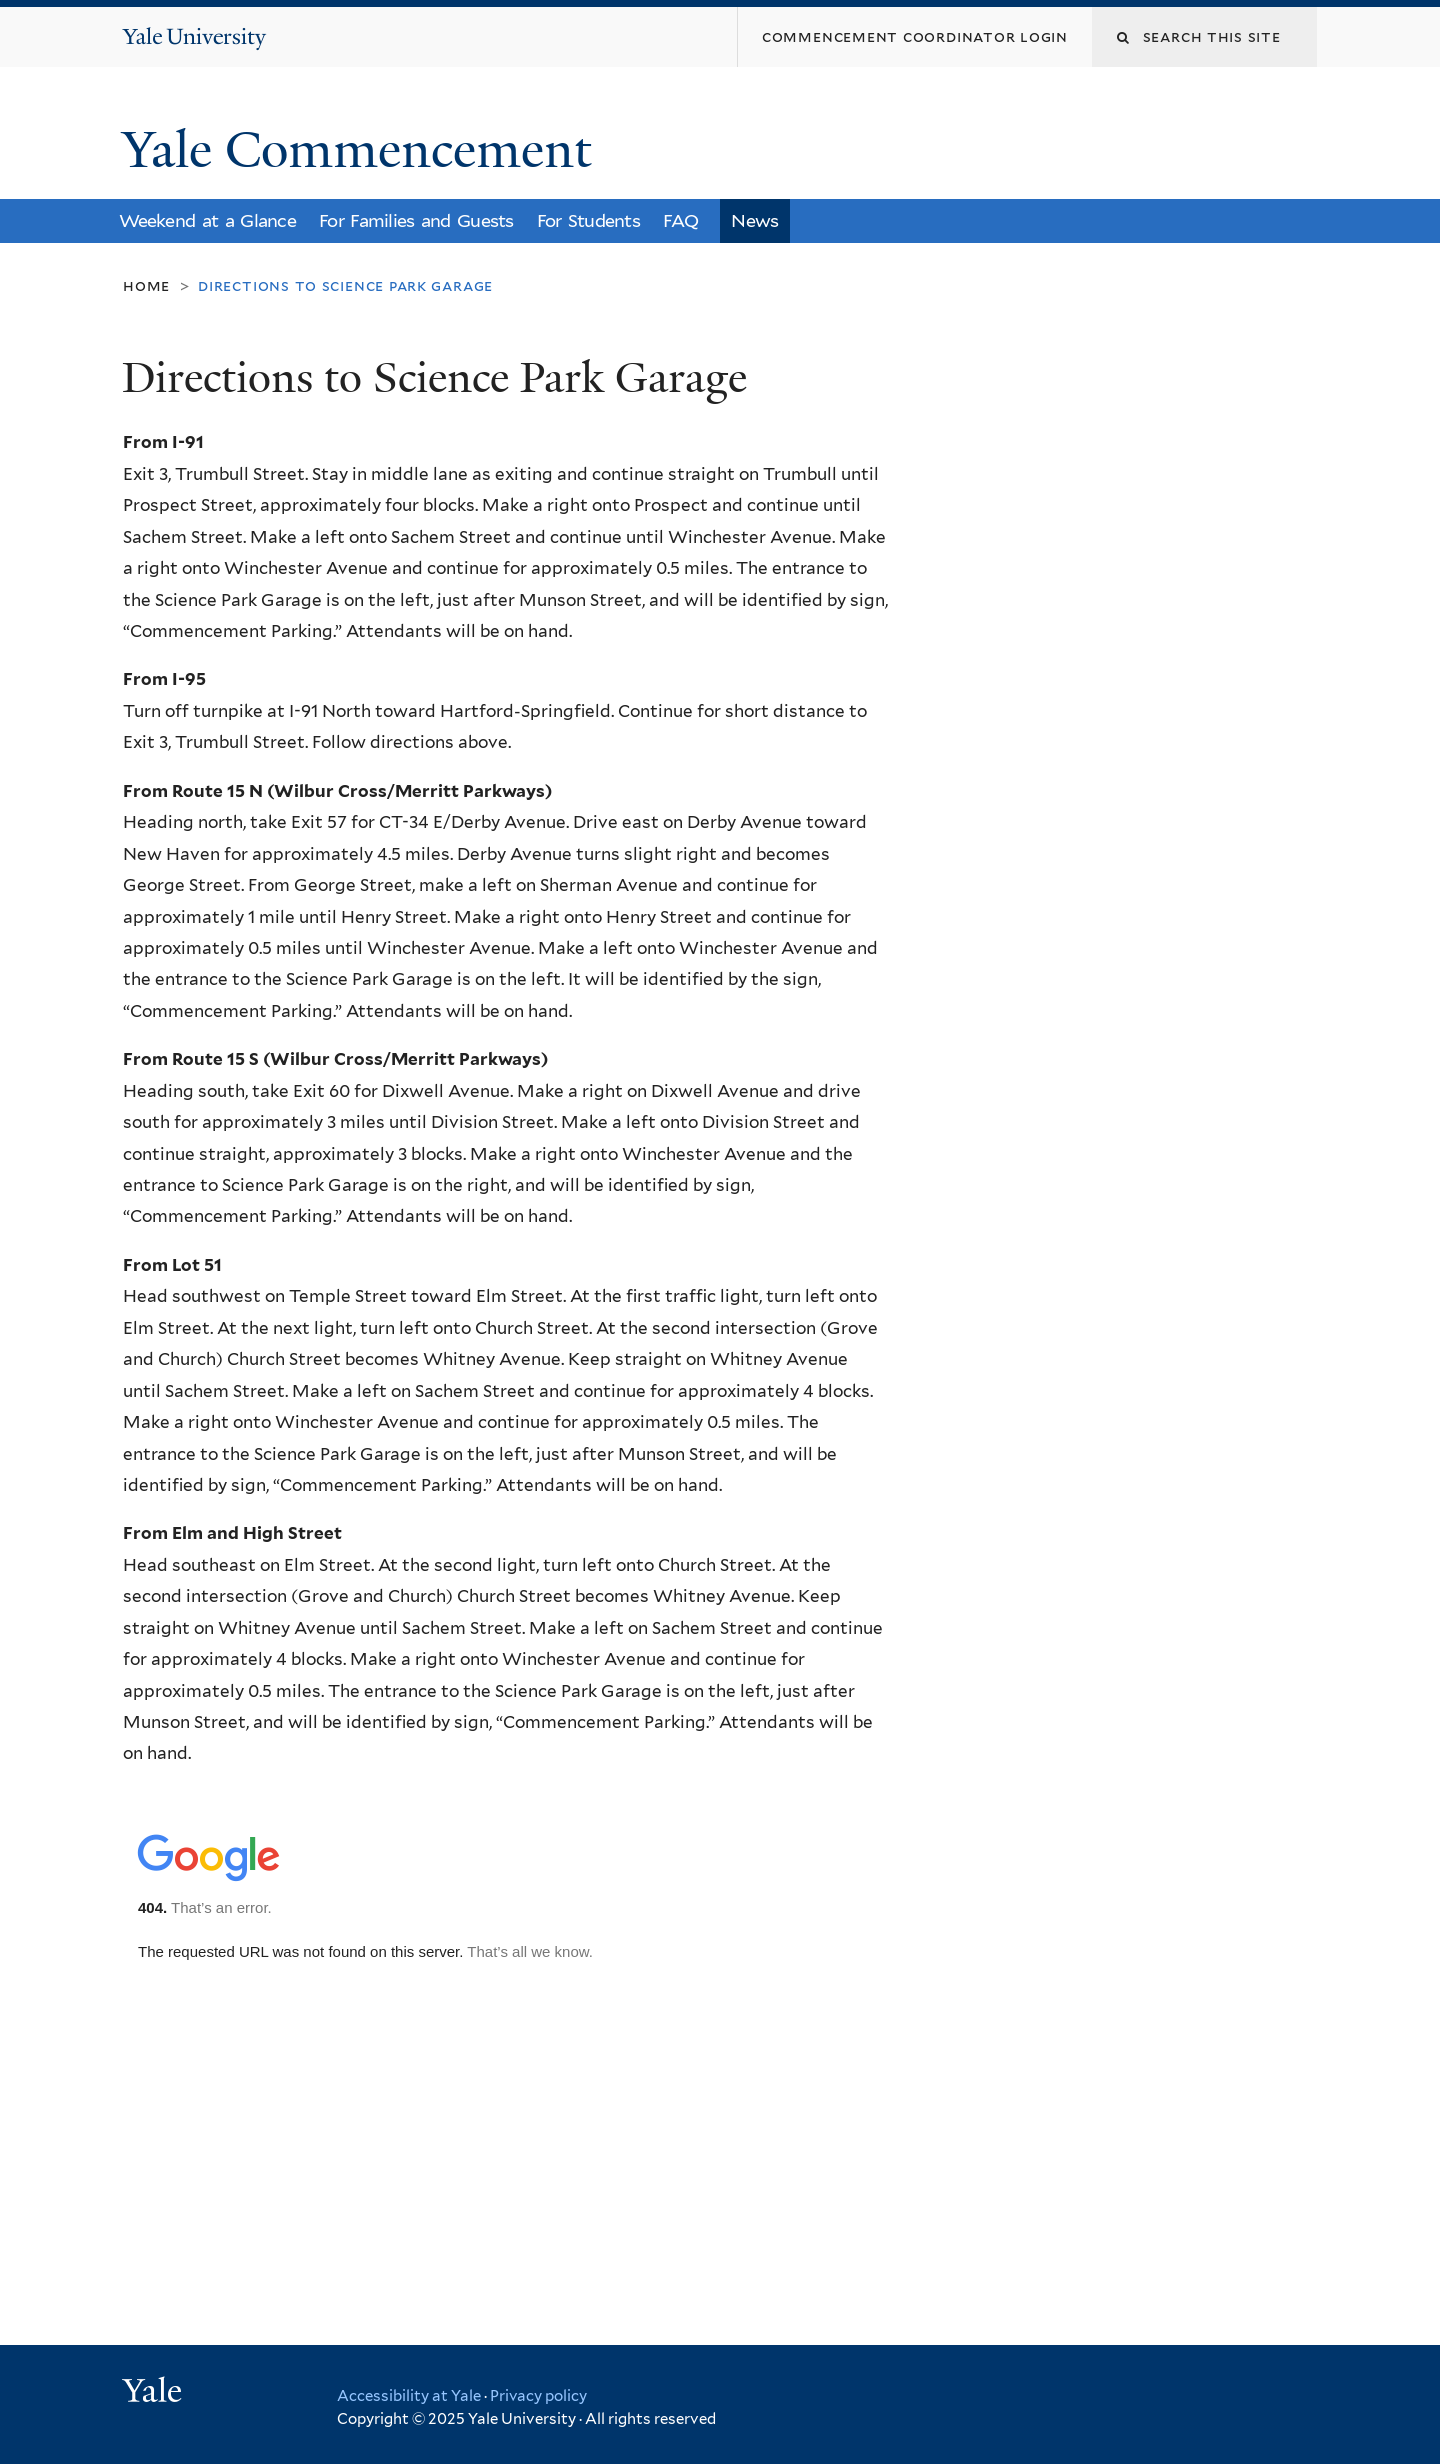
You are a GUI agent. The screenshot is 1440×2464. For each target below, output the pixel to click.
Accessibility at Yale (409, 2396)
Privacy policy (538, 2396)
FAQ (680, 220)
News (754, 220)
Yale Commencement (363, 150)
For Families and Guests (416, 220)
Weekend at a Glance (207, 220)
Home (146, 285)
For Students (588, 220)
